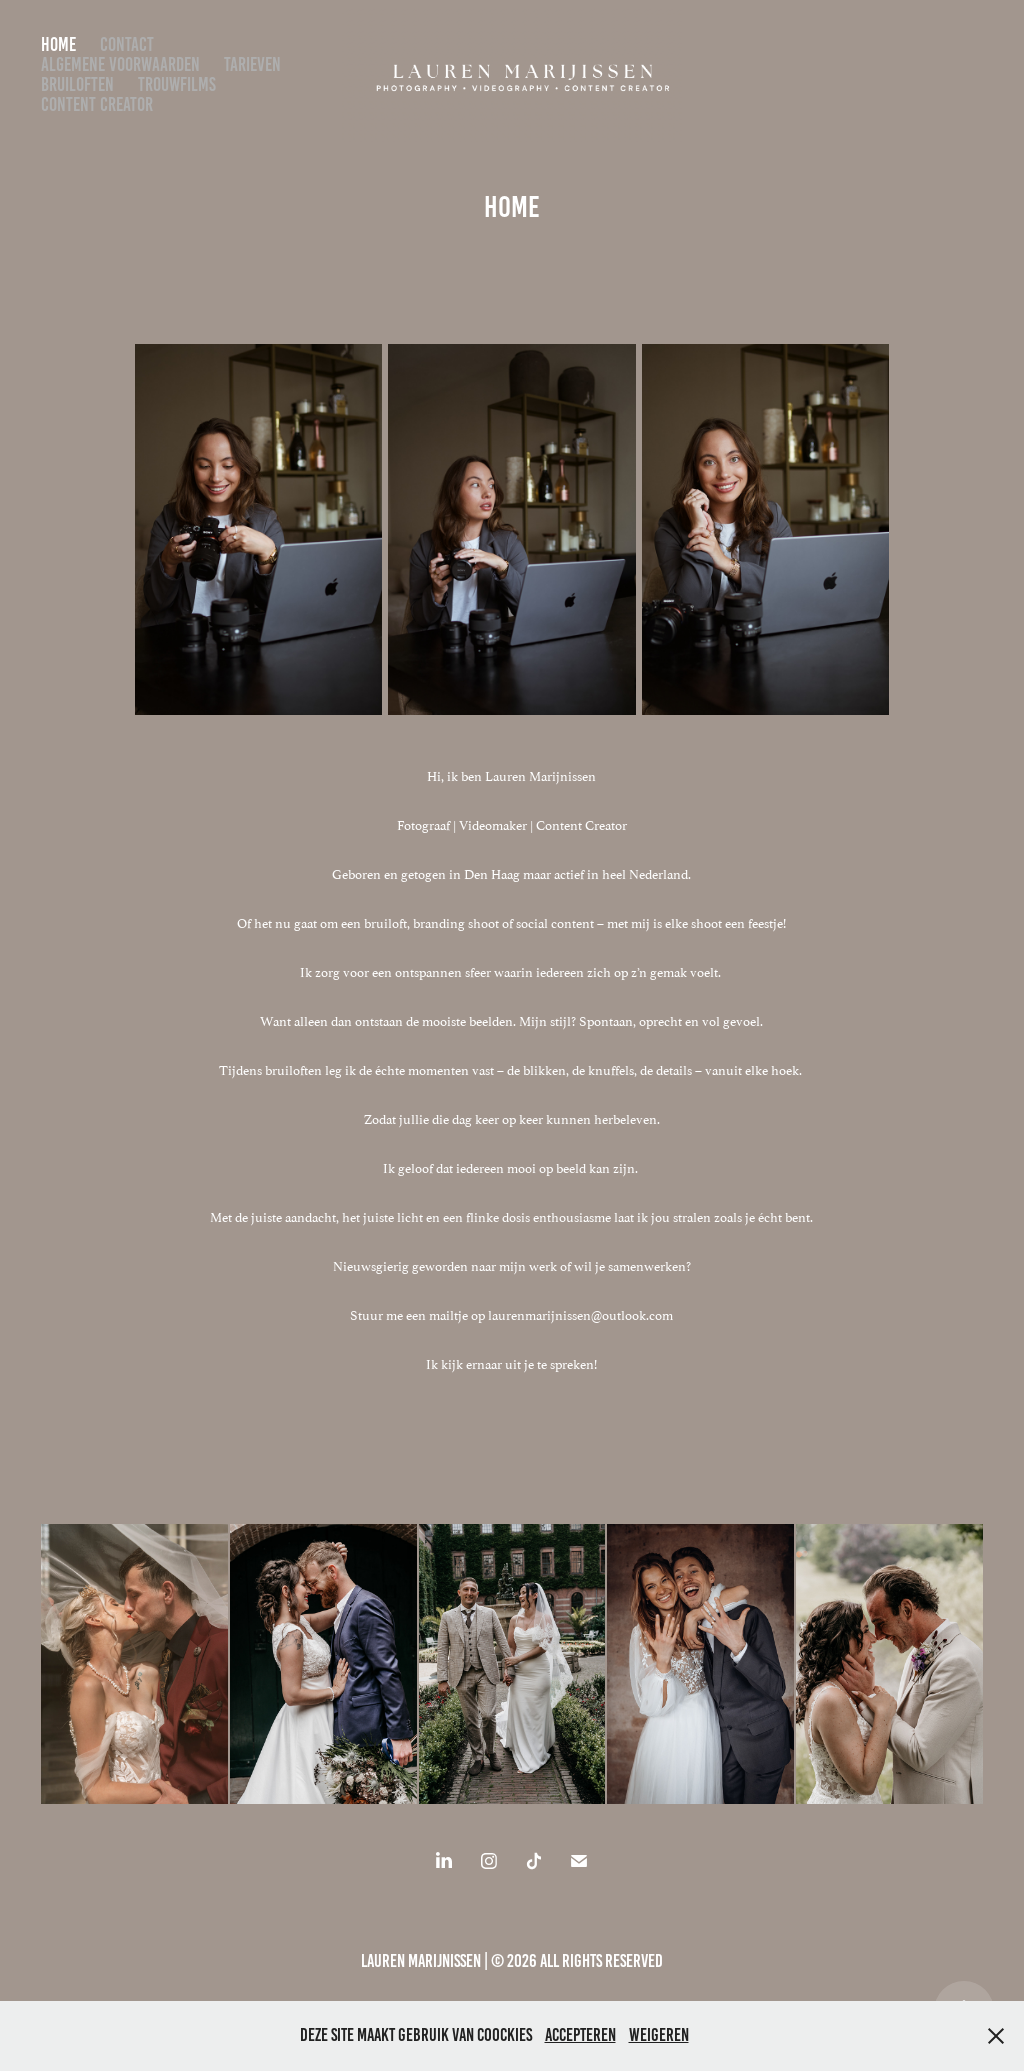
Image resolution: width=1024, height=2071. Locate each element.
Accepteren (580, 2035)
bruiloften (77, 84)
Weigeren (659, 2035)
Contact (127, 44)
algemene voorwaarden (120, 64)
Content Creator (97, 104)
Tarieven (252, 64)
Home (58, 44)
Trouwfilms (177, 84)
